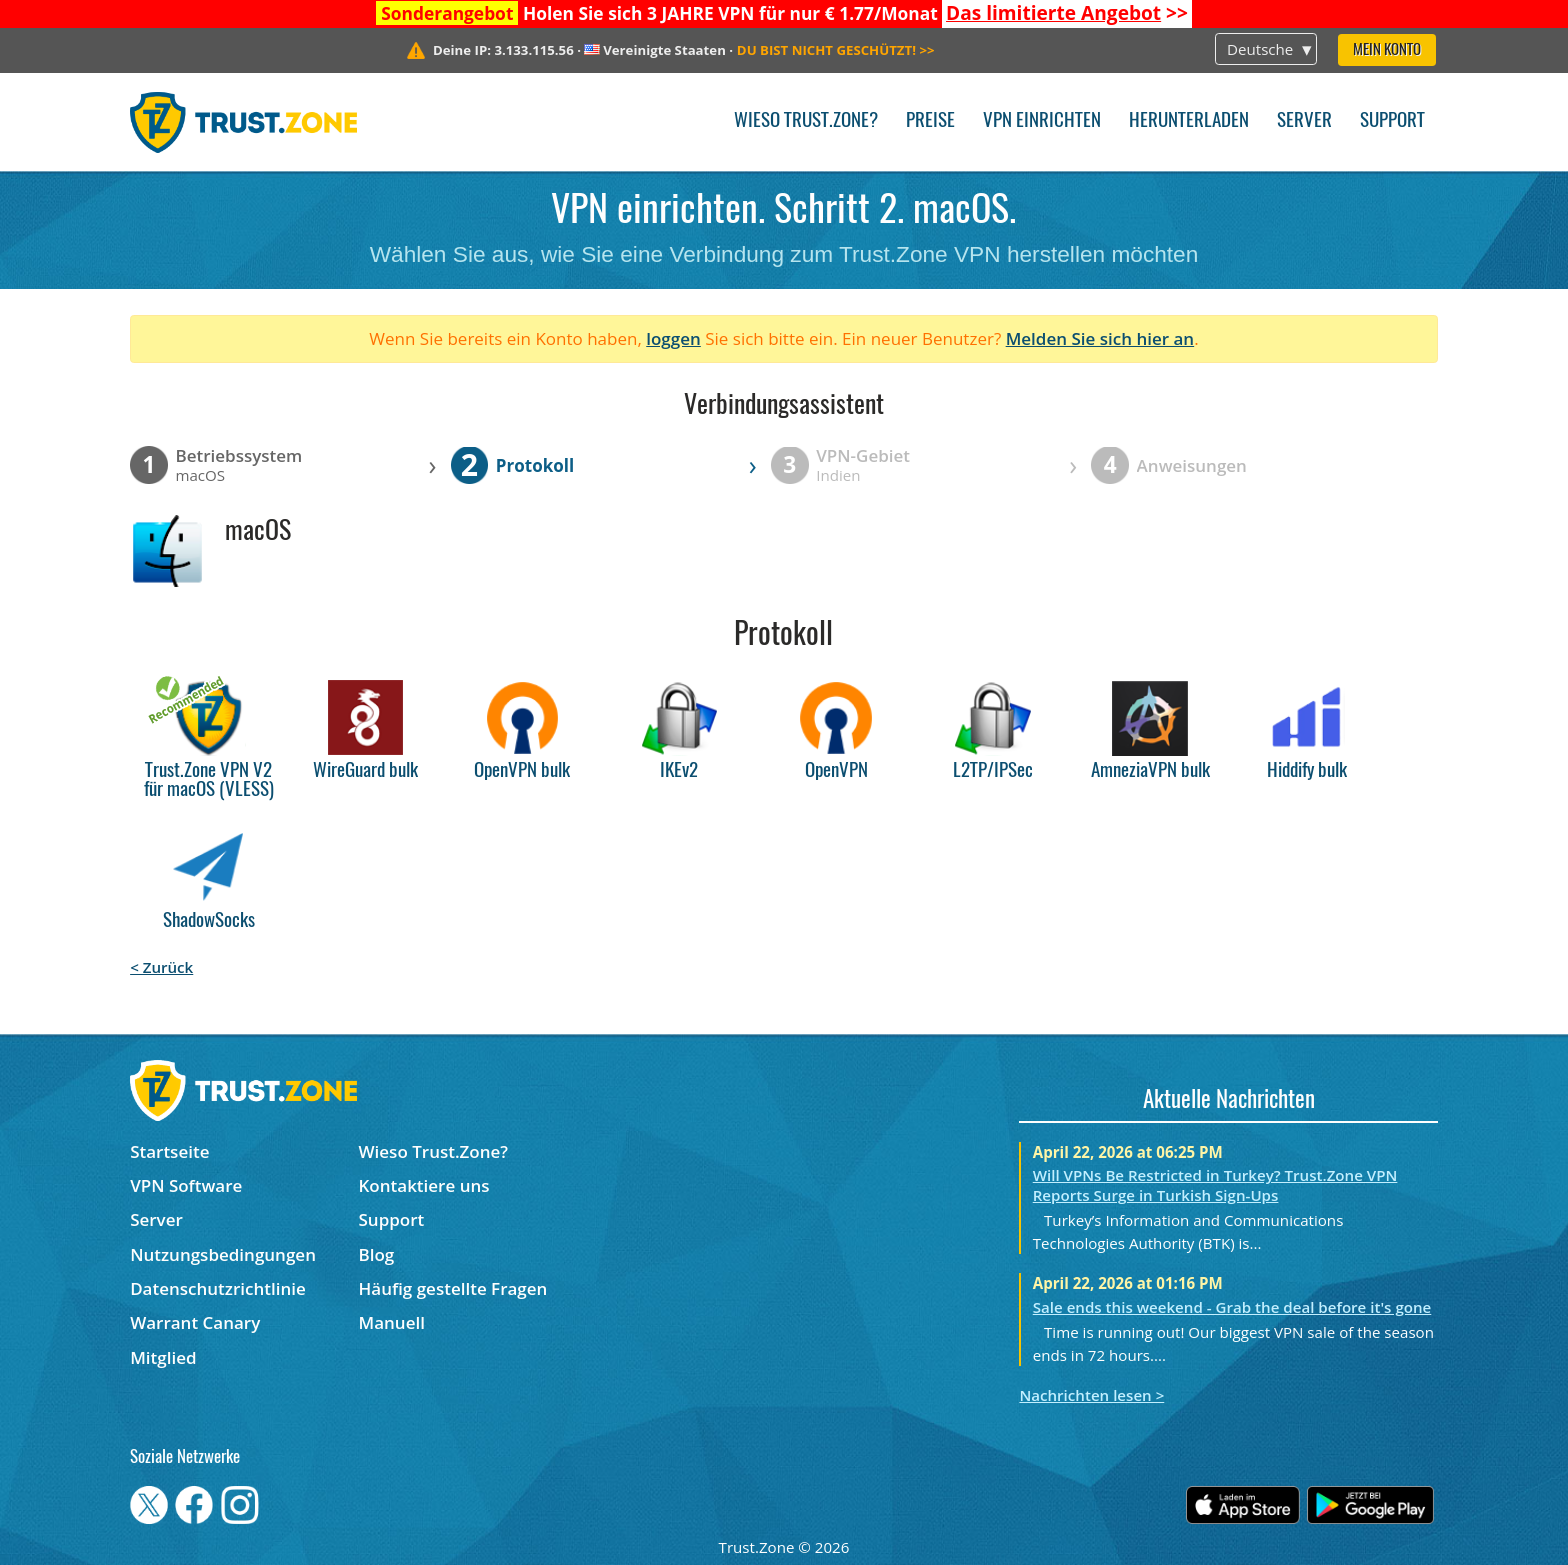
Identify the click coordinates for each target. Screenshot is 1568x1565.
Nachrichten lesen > (1091, 1395)
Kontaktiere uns (424, 1185)
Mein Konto (1387, 50)
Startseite (169, 1151)
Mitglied (163, 1357)
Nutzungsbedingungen (223, 1254)
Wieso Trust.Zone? (806, 121)
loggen (673, 338)
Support (1392, 121)
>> (1067, 13)
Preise (930, 121)
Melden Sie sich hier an (1100, 338)
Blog (377, 1254)
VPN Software (186, 1185)
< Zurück (161, 967)
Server (1304, 121)
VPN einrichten (1042, 121)
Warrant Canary (195, 1322)
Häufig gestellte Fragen (453, 1288)
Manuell (392, 1322)
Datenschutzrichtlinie (218, 1288)
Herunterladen (1189, 121)
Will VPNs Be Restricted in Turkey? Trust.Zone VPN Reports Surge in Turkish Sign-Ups (1215, 1185)
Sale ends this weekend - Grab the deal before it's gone (1232, 1307)
